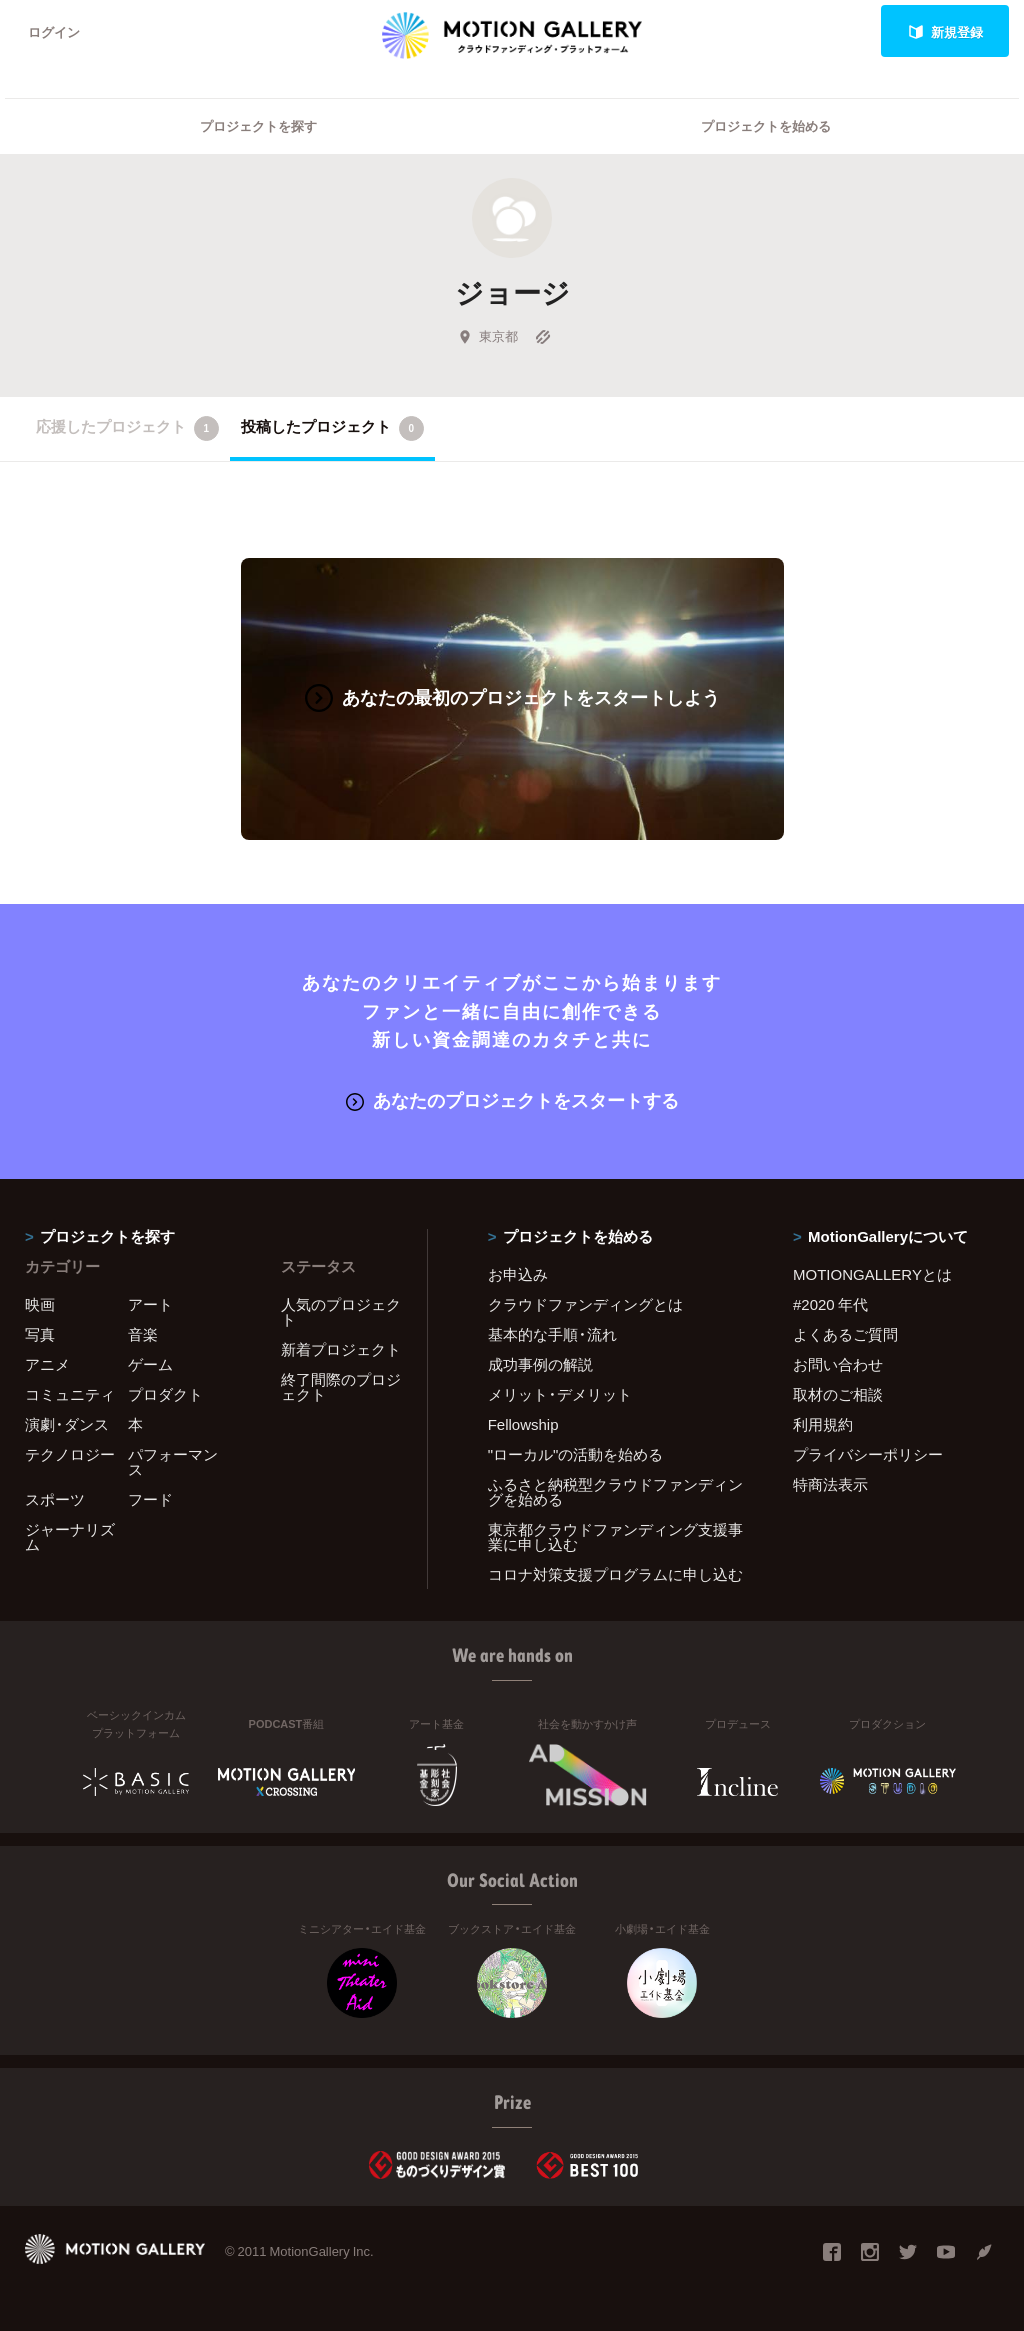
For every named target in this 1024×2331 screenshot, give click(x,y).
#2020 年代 (830, 1304)
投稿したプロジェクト (332, 428)
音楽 (143, 1334)
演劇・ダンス (67, 1424)
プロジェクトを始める (766, 125)
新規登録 (945, 31)
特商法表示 (830, 1484)
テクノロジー (70, 1454)
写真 (40, 1334)
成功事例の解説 (540, 1364)
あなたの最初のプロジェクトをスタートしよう (512, 696)
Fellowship (523, 1424)
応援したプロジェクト (127, 428)
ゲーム (150, 1364)
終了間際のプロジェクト (341, 1386)
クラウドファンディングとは (585, 1304)
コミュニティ (70, 1394)
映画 (40, 1304)
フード (150, 1499)
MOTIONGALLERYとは (872, 1274)
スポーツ (55, 1499)
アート (150, 1304)
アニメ (47, 1364)
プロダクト (165, 1394)
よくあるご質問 (845, 1334)
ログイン (54, 31)
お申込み (518, 1274)
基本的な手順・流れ (552, 1334)
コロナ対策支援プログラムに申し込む (615, 1574)
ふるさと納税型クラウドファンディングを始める (615, 1491)
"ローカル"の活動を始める (576, 1454)
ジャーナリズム (70, 1536)
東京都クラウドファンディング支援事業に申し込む (615, 1536)
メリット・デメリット (560, 1394)
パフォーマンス (173, 1461)
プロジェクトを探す (258, 125)
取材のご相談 (838, 1394)
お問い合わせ (838, 1364)
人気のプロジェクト (341, 1311)
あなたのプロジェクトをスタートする (512, 1099)
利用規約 (823, 1424)
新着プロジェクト (341, 1349)
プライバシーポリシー (868, 1454)
